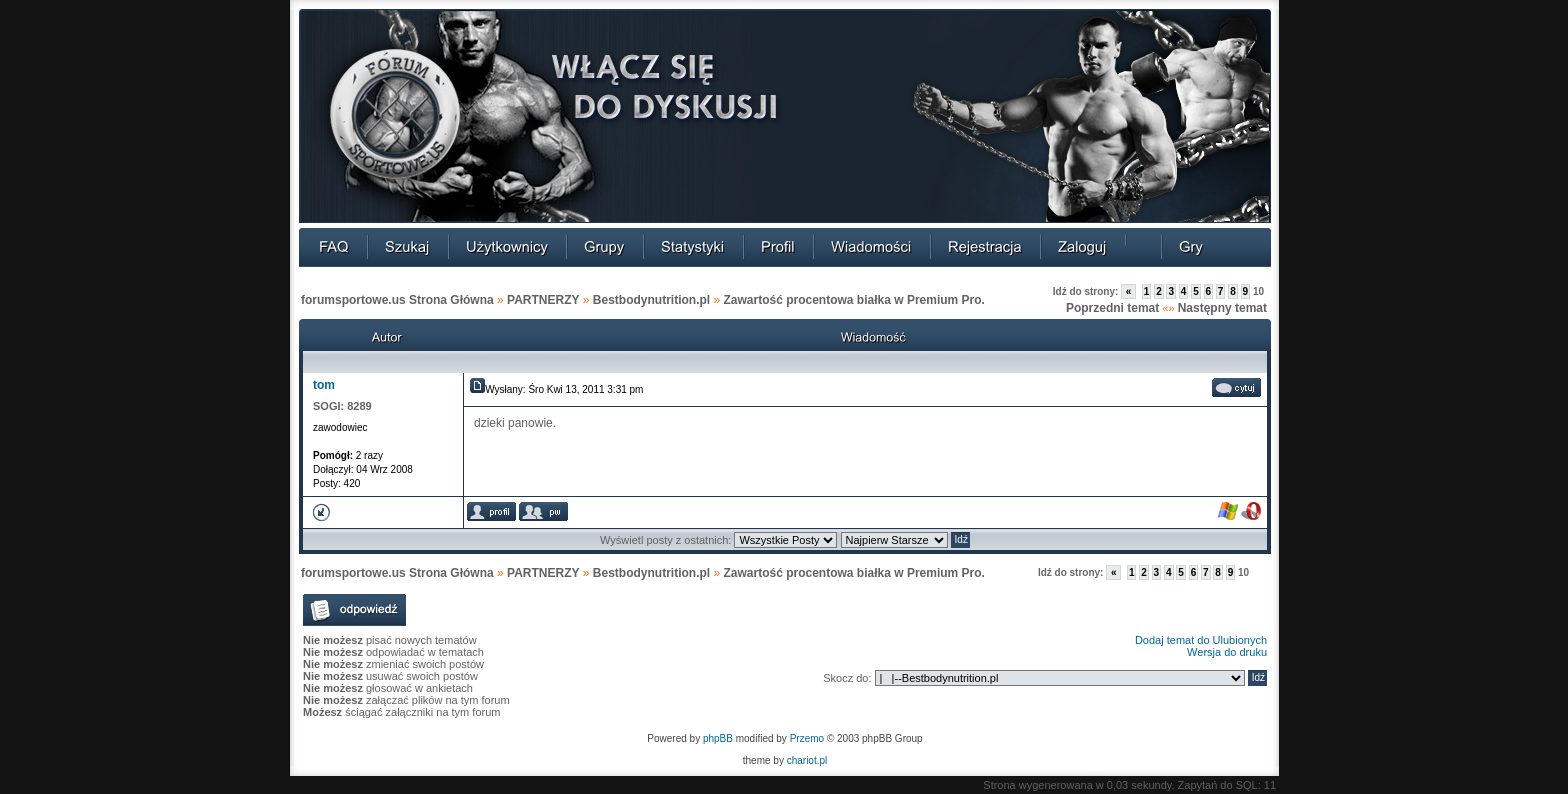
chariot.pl (807, 760)
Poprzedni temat (1112, 308)
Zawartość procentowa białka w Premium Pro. (854, 300)
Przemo (807, 738)
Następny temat (1222, 308)
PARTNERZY (543, 300)
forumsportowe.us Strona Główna (397, 300)
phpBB (718, 738)
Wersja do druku (1227, 652)
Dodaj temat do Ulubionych (1201, 640)
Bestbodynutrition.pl (651, 300)
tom (324, 385)
